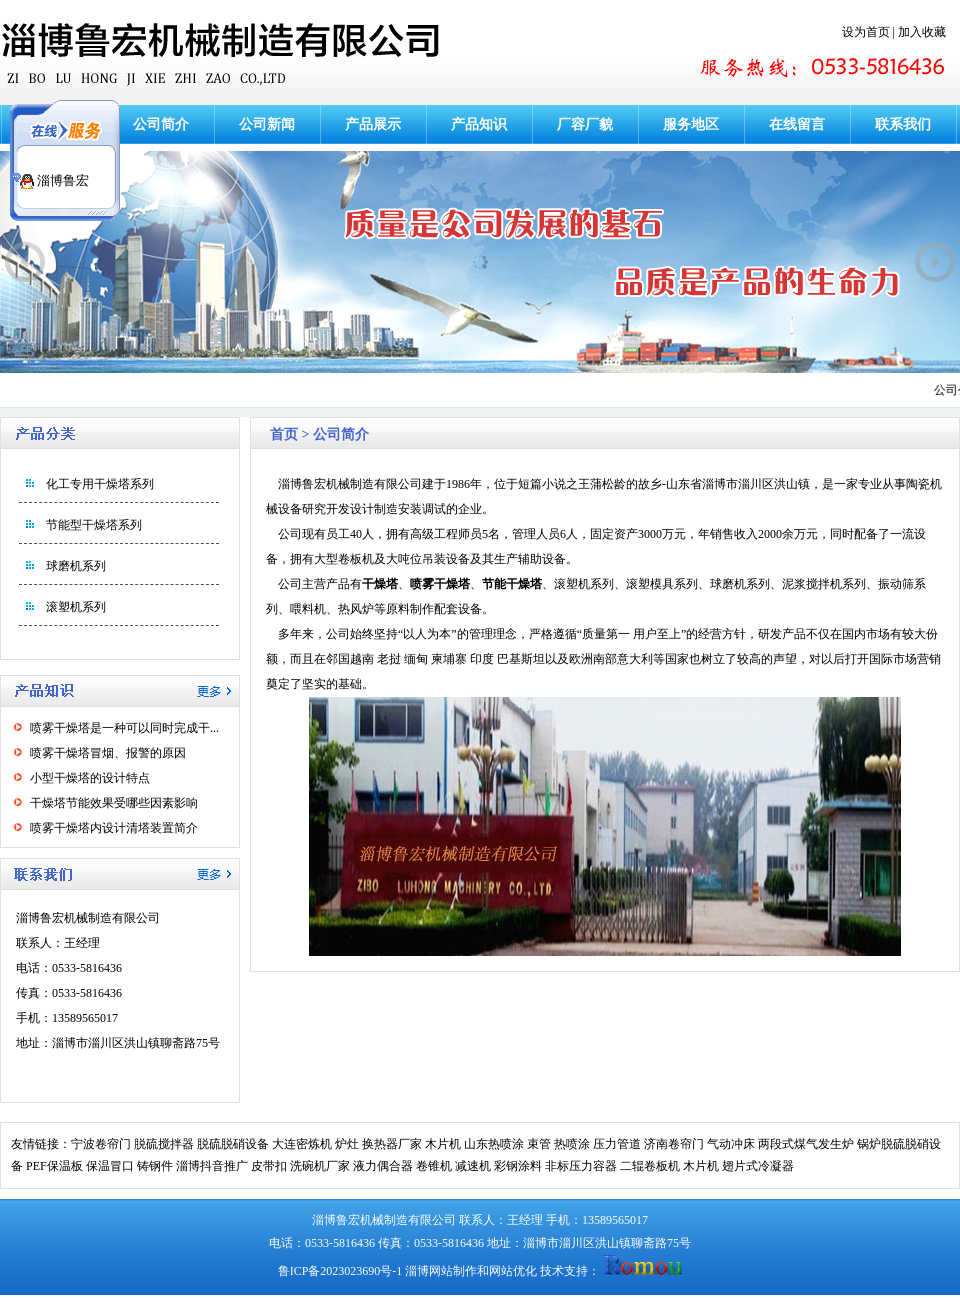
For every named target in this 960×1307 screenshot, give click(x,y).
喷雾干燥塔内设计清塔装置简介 (114, 828)
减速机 (473, 1166)
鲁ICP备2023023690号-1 (340, 1271)
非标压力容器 (581, 1166)
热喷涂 (572, 1144)
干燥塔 (380, 584)
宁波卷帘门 (101, 1144)
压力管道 (617, 1144)
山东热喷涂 (494, 1144)
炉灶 (347, 1144)
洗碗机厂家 (320, 1166)
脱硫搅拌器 (164, 1144)
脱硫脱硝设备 (233, 1144)
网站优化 (513, 1271)
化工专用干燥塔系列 (100, 484)
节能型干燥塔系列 (94, 525)
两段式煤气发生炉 (806, 1144)
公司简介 (161, 124)
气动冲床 (731, 1144)
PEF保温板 (54, 1166)
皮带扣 (269, 1166)
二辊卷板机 (650, 1166)
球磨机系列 (76, 566)
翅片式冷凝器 (758, 1166)
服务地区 (691, 124)
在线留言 (797, 124)
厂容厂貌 (585, 124)
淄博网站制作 (441, 1271)
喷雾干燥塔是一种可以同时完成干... (124, 728)
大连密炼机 (302, 1144)
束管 (539, 1144)
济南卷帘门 (674, 1144)
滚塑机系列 (76, 607)
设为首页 (866, 32)
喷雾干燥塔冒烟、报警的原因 (108, 753)
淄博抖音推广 (212, 1166)
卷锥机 (434, 1166)
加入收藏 (922, 32)
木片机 (443, 1144)
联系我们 (903, 124)
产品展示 (373, 124)
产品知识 (479, 124)
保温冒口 (110, 1166)
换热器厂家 (392, 1144)
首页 (284, 434)
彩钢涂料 (518, 1166)
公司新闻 (267, 124)
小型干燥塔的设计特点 (90, 778)
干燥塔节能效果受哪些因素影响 (114, 803)
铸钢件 (155, 1166)
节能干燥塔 (512, 584)
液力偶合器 (383, 1166)
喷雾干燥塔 (440, 584)
